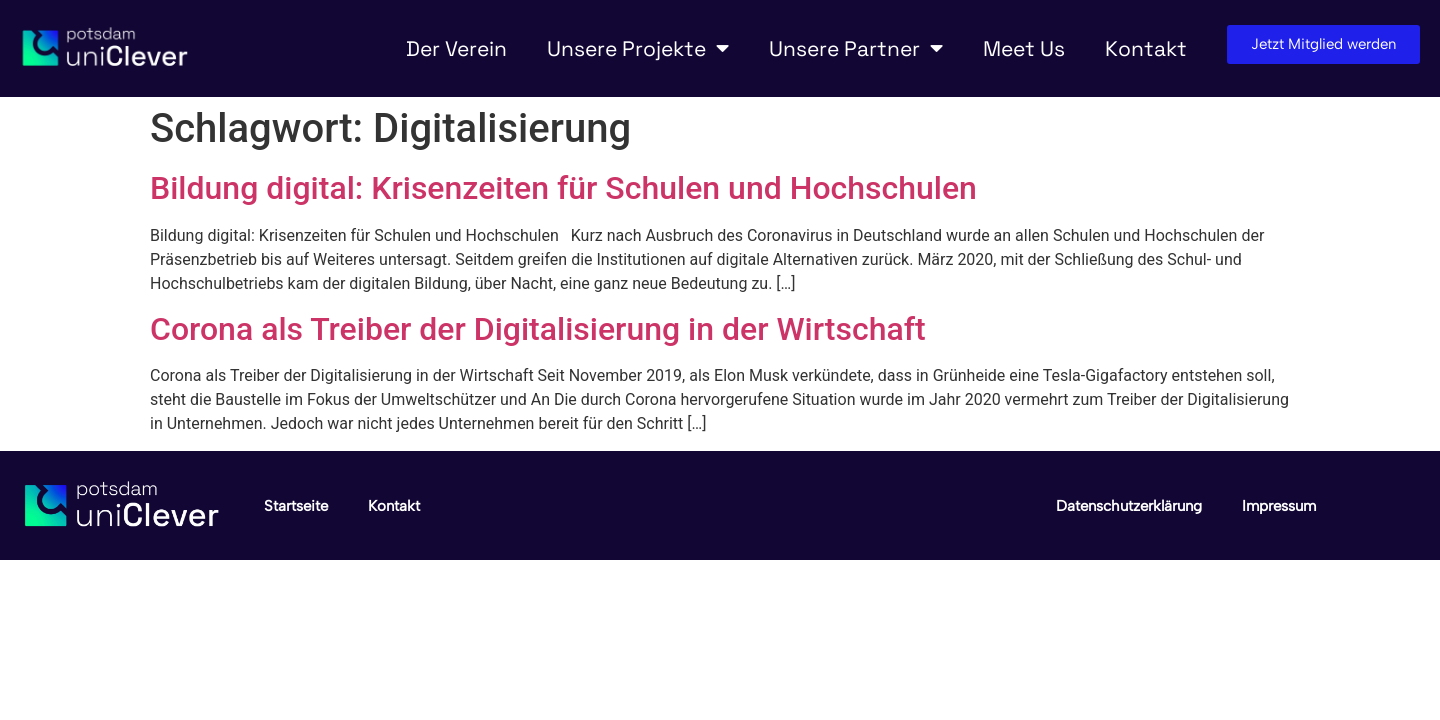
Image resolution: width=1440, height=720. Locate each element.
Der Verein (456, 48)
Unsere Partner (856, 48)
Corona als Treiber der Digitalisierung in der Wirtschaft (538, 329)
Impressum (1279, 506)
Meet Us (1024, 48)
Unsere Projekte (638, 48)
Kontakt (1146, 48)
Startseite (296, 506)
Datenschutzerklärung (1129, 506)
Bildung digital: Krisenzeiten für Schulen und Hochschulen (563, 188)
